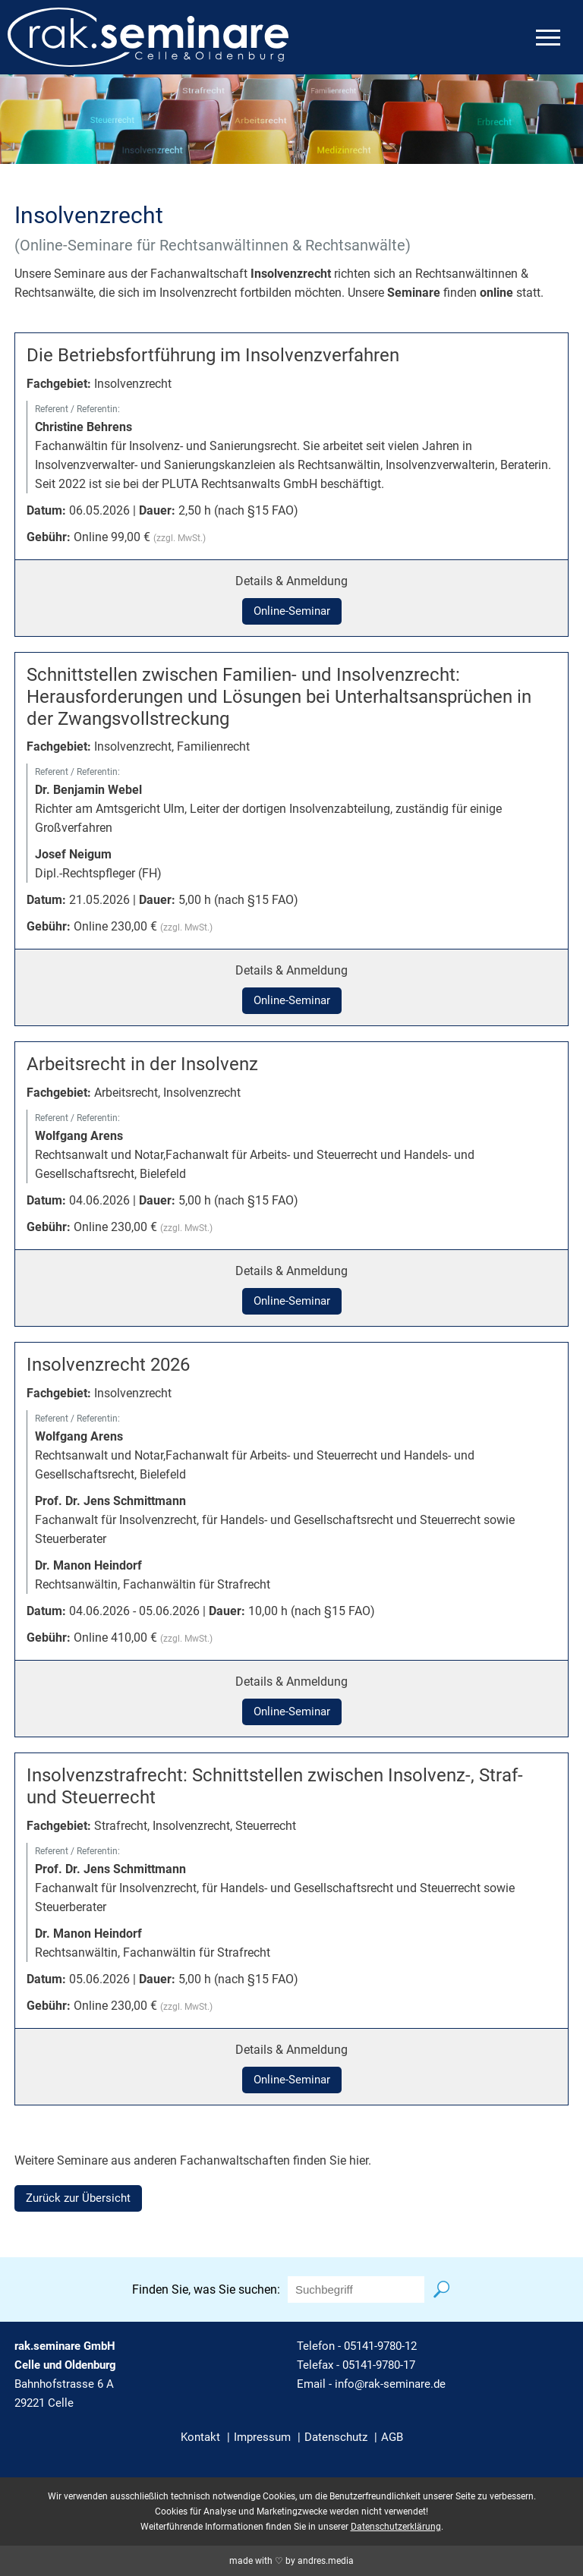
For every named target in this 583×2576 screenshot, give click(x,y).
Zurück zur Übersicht (78, 2198)
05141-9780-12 (380, 2346)
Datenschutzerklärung (396, 2526)
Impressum (262, 2437)
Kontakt (200, 2437)
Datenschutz (335, 2437)
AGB (392, 2437)
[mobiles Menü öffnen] (548, 38)
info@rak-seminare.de (390, 2384)
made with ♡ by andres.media (291, 2561)
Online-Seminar (292, 611)
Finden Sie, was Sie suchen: (206, 2289)
